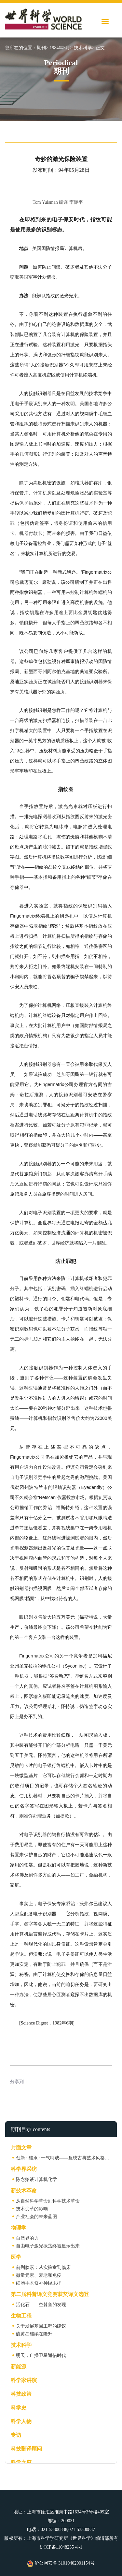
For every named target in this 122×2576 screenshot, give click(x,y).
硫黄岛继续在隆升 (34, 2334)
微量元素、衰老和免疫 (38, 2275)
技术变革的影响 (32, 2208)
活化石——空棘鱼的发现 (41, 2304)
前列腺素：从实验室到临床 (43, 2267)
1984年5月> (61, 47)
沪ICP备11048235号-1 (61, 2547)
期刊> (42, 47)
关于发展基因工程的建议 (41, 2326)
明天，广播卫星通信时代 (41, 2355)
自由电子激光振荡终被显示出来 (48, 2246)
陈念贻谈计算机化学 (36, 2179)
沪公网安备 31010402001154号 (60, 2563)
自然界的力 (27, 2238)
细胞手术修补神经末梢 (38, 2283)
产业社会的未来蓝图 (36, 2216)
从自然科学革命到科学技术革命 (48, 2201)
